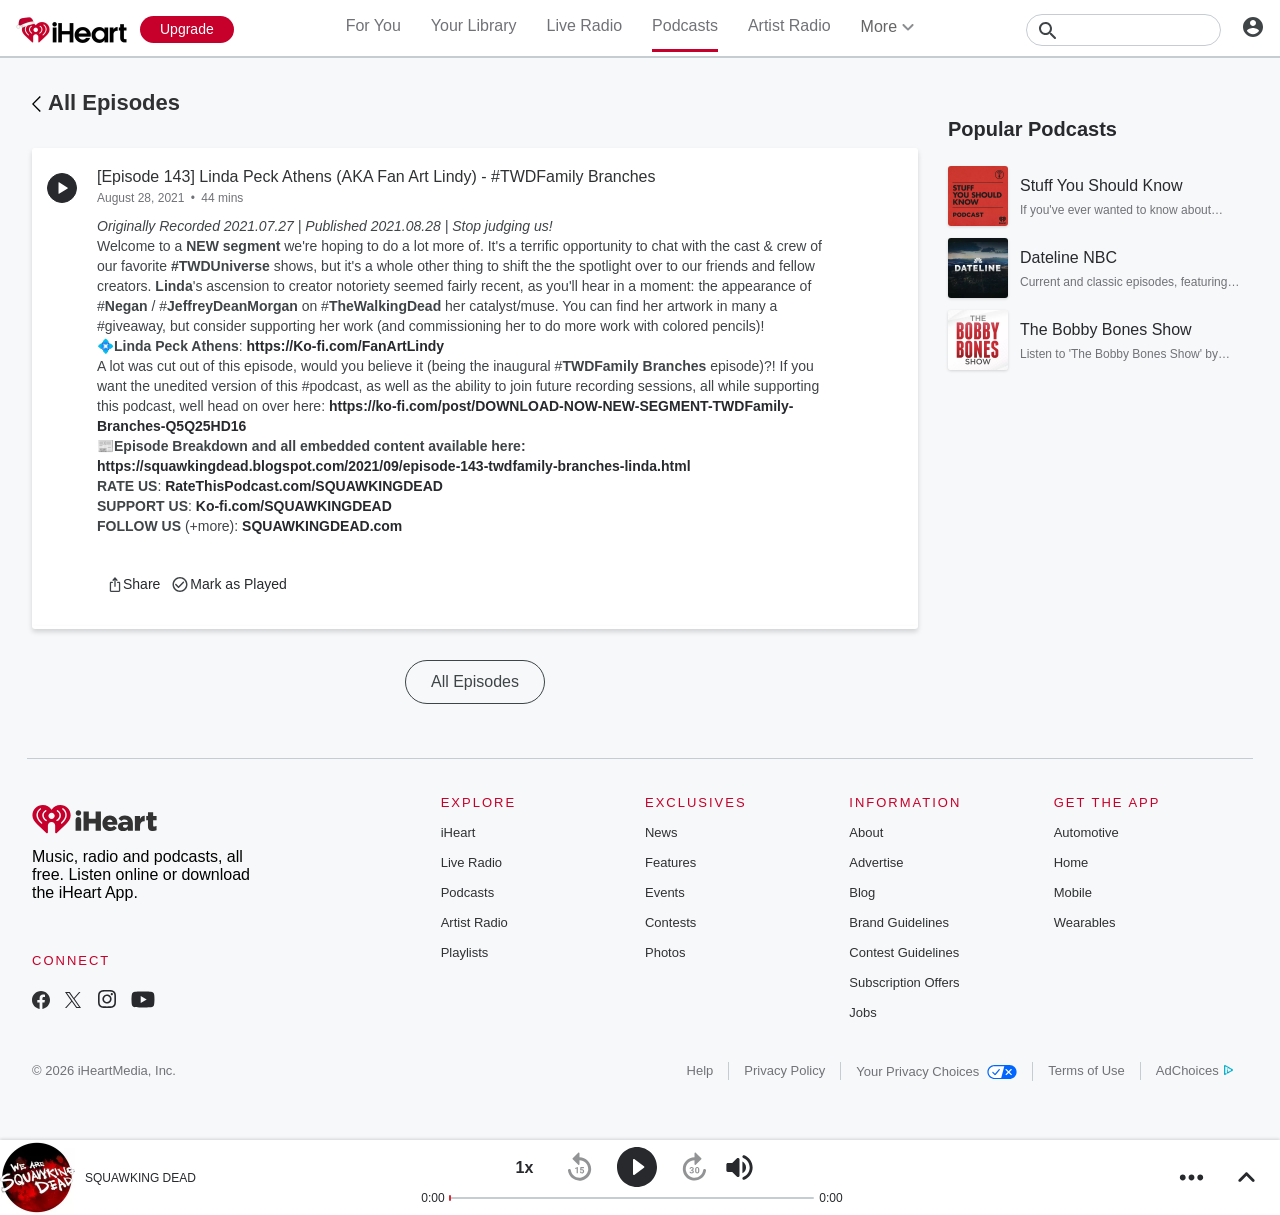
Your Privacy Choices (936, 1071)
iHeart (458, 832)
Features (670, 862)
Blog (862, 892)
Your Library (474, 25)
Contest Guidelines (904, 952)
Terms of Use (1086, 1070)
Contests (670, 922)
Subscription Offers (904, 982)
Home (1071, 862)
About (866, 832)
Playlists (465, 952)
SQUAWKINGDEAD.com (322, 526)
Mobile (1073, 892)
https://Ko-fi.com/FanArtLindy (346, 346)
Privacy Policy (784, 1070)
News (661, 832)
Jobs (862, 1012)
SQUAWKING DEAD (140, 1178)
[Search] (1123, 30)
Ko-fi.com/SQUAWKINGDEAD (294, 506)
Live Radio (584, 25)
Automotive (1086, 832)
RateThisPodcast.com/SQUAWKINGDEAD (304, 486)
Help (700, 1070)
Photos (665, 952)
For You (373, 25)
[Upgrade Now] (187, 29)
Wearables (1085, 922)
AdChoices (1194, 1070)
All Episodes (114, 102)
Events (665, 892)
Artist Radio (789, 25)
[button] (133, 584)
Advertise (876, 862)
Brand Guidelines (899, 922)
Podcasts (685, 25)
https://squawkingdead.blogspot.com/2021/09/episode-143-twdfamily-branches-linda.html (394, 466)
